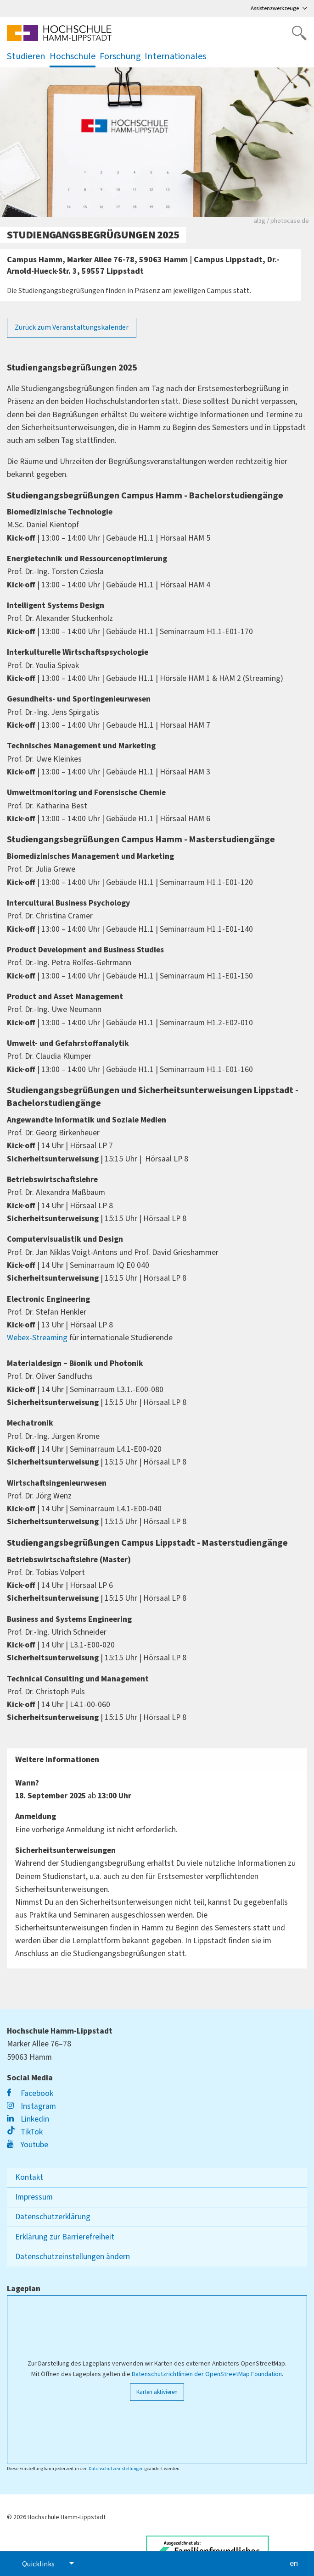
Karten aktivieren (157, 2392)
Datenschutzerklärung (52, 2216)
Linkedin (28, 2119)
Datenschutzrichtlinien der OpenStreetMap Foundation (207, 2374)
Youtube (27, 2144)
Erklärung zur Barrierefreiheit (64, 2237)
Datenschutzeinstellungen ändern (72, 2256)
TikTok (25, 2132)
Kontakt (29, 2177)
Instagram (31, 2106)
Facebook (30, 2093)
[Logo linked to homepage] (59, 33)
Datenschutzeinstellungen (116, 2468)
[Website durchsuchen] (299, 33)
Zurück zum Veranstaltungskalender (72, 327)
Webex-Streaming (37, 1337)
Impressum (34, 2197)
